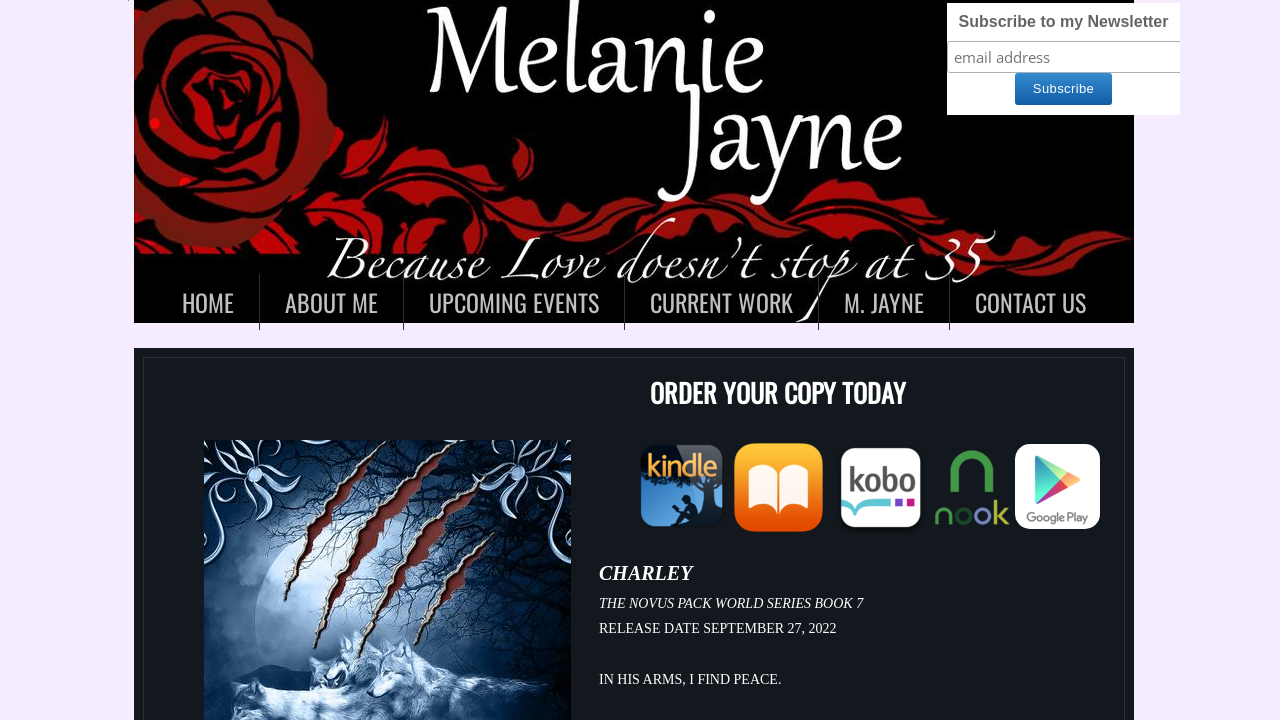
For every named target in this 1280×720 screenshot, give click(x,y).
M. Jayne (884, 302)
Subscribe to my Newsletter (1064, 21)
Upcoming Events (514, 302)
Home (208, 302)
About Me (331, 302)
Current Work (721, 302)
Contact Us (1030, 302)
